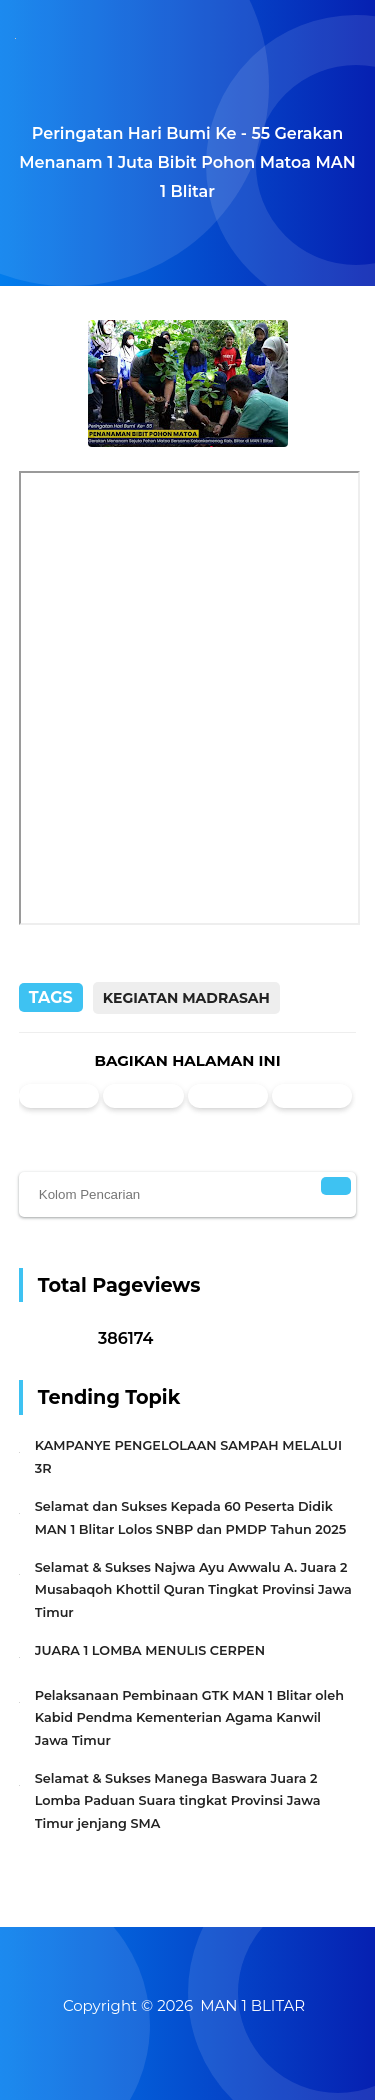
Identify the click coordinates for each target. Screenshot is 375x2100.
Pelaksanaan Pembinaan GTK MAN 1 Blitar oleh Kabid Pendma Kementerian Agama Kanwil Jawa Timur (189, 1718)
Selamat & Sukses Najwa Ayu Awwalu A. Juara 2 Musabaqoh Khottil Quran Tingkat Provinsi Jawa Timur (193, 1590)
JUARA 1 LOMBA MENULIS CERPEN (150, 1650)
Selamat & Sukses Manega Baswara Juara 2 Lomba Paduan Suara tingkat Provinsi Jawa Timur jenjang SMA (178, 1801)
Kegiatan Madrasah (186, 998)
